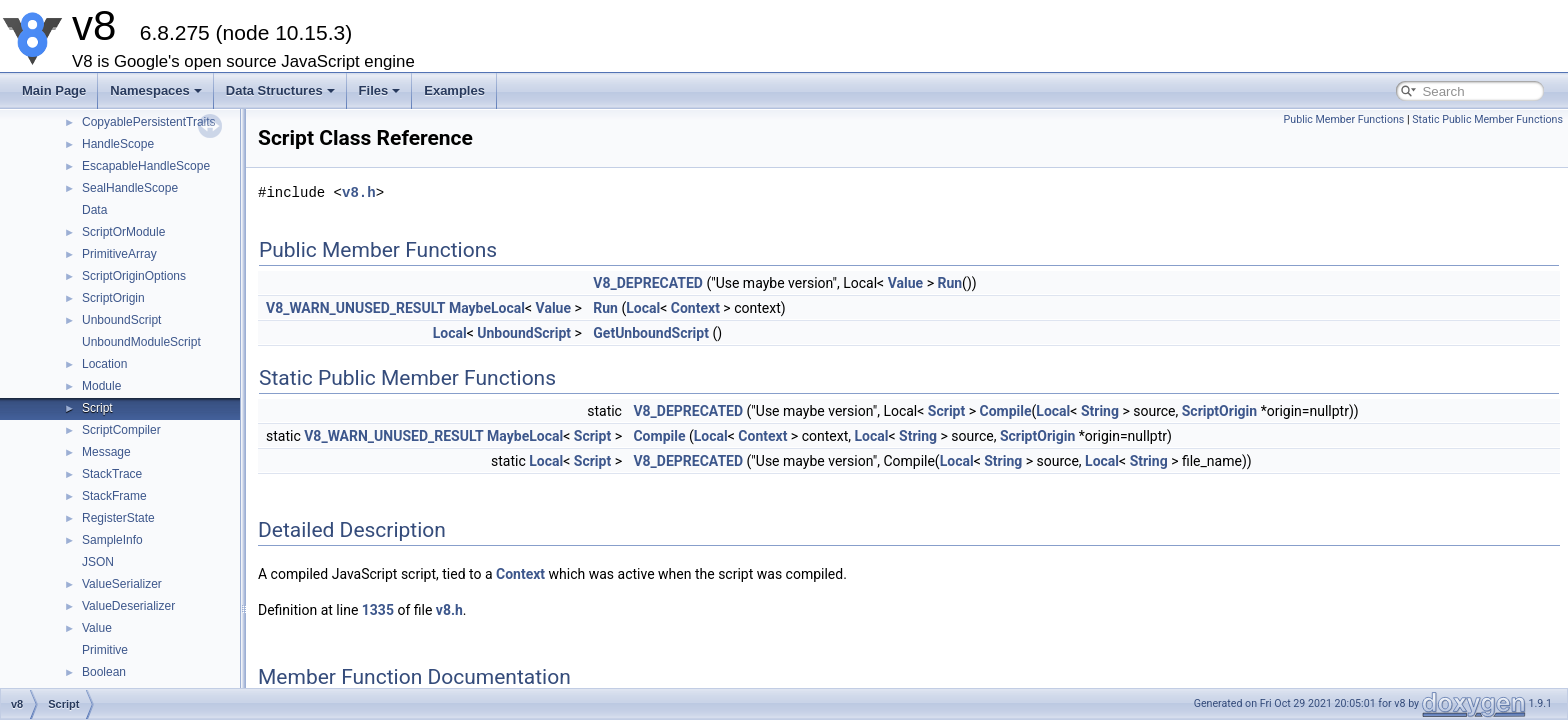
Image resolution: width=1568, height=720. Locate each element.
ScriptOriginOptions (134, 276)
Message (106, 452)
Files (380, 90)
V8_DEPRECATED (648, 283)
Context (695, 308)
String (1100, 411)
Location (104, 364)
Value (97, 628)
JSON (98, 562)
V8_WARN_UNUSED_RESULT (355, 308)
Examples (454, 90)
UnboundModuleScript (141, 342)
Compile (1006, 411)
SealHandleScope (130, 188)
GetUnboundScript (651, 333)
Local (643, 308)
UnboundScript (121, 320)
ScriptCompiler (121, 430)
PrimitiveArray (119, 254)
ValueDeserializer (128, 606)
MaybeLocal (487, 308)
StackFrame (114, 496)
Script (97, 408)
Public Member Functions (1344, 119)
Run (949, 283)
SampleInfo (112, 540)
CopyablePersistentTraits (149, 122)
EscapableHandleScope (146, 166)
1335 (378, 610)
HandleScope (118, 144)
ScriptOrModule (123, 232)
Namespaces (156, 90)
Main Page (54, 90)
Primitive (105, 650)
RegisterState (118, 518)
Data (94, 210)
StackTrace (112, 474)
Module (101, 386)
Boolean (104, 672)
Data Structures (280, 90)
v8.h (359, 192)
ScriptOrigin (113, 298)
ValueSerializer (122, 584)
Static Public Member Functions (1487, 119)
